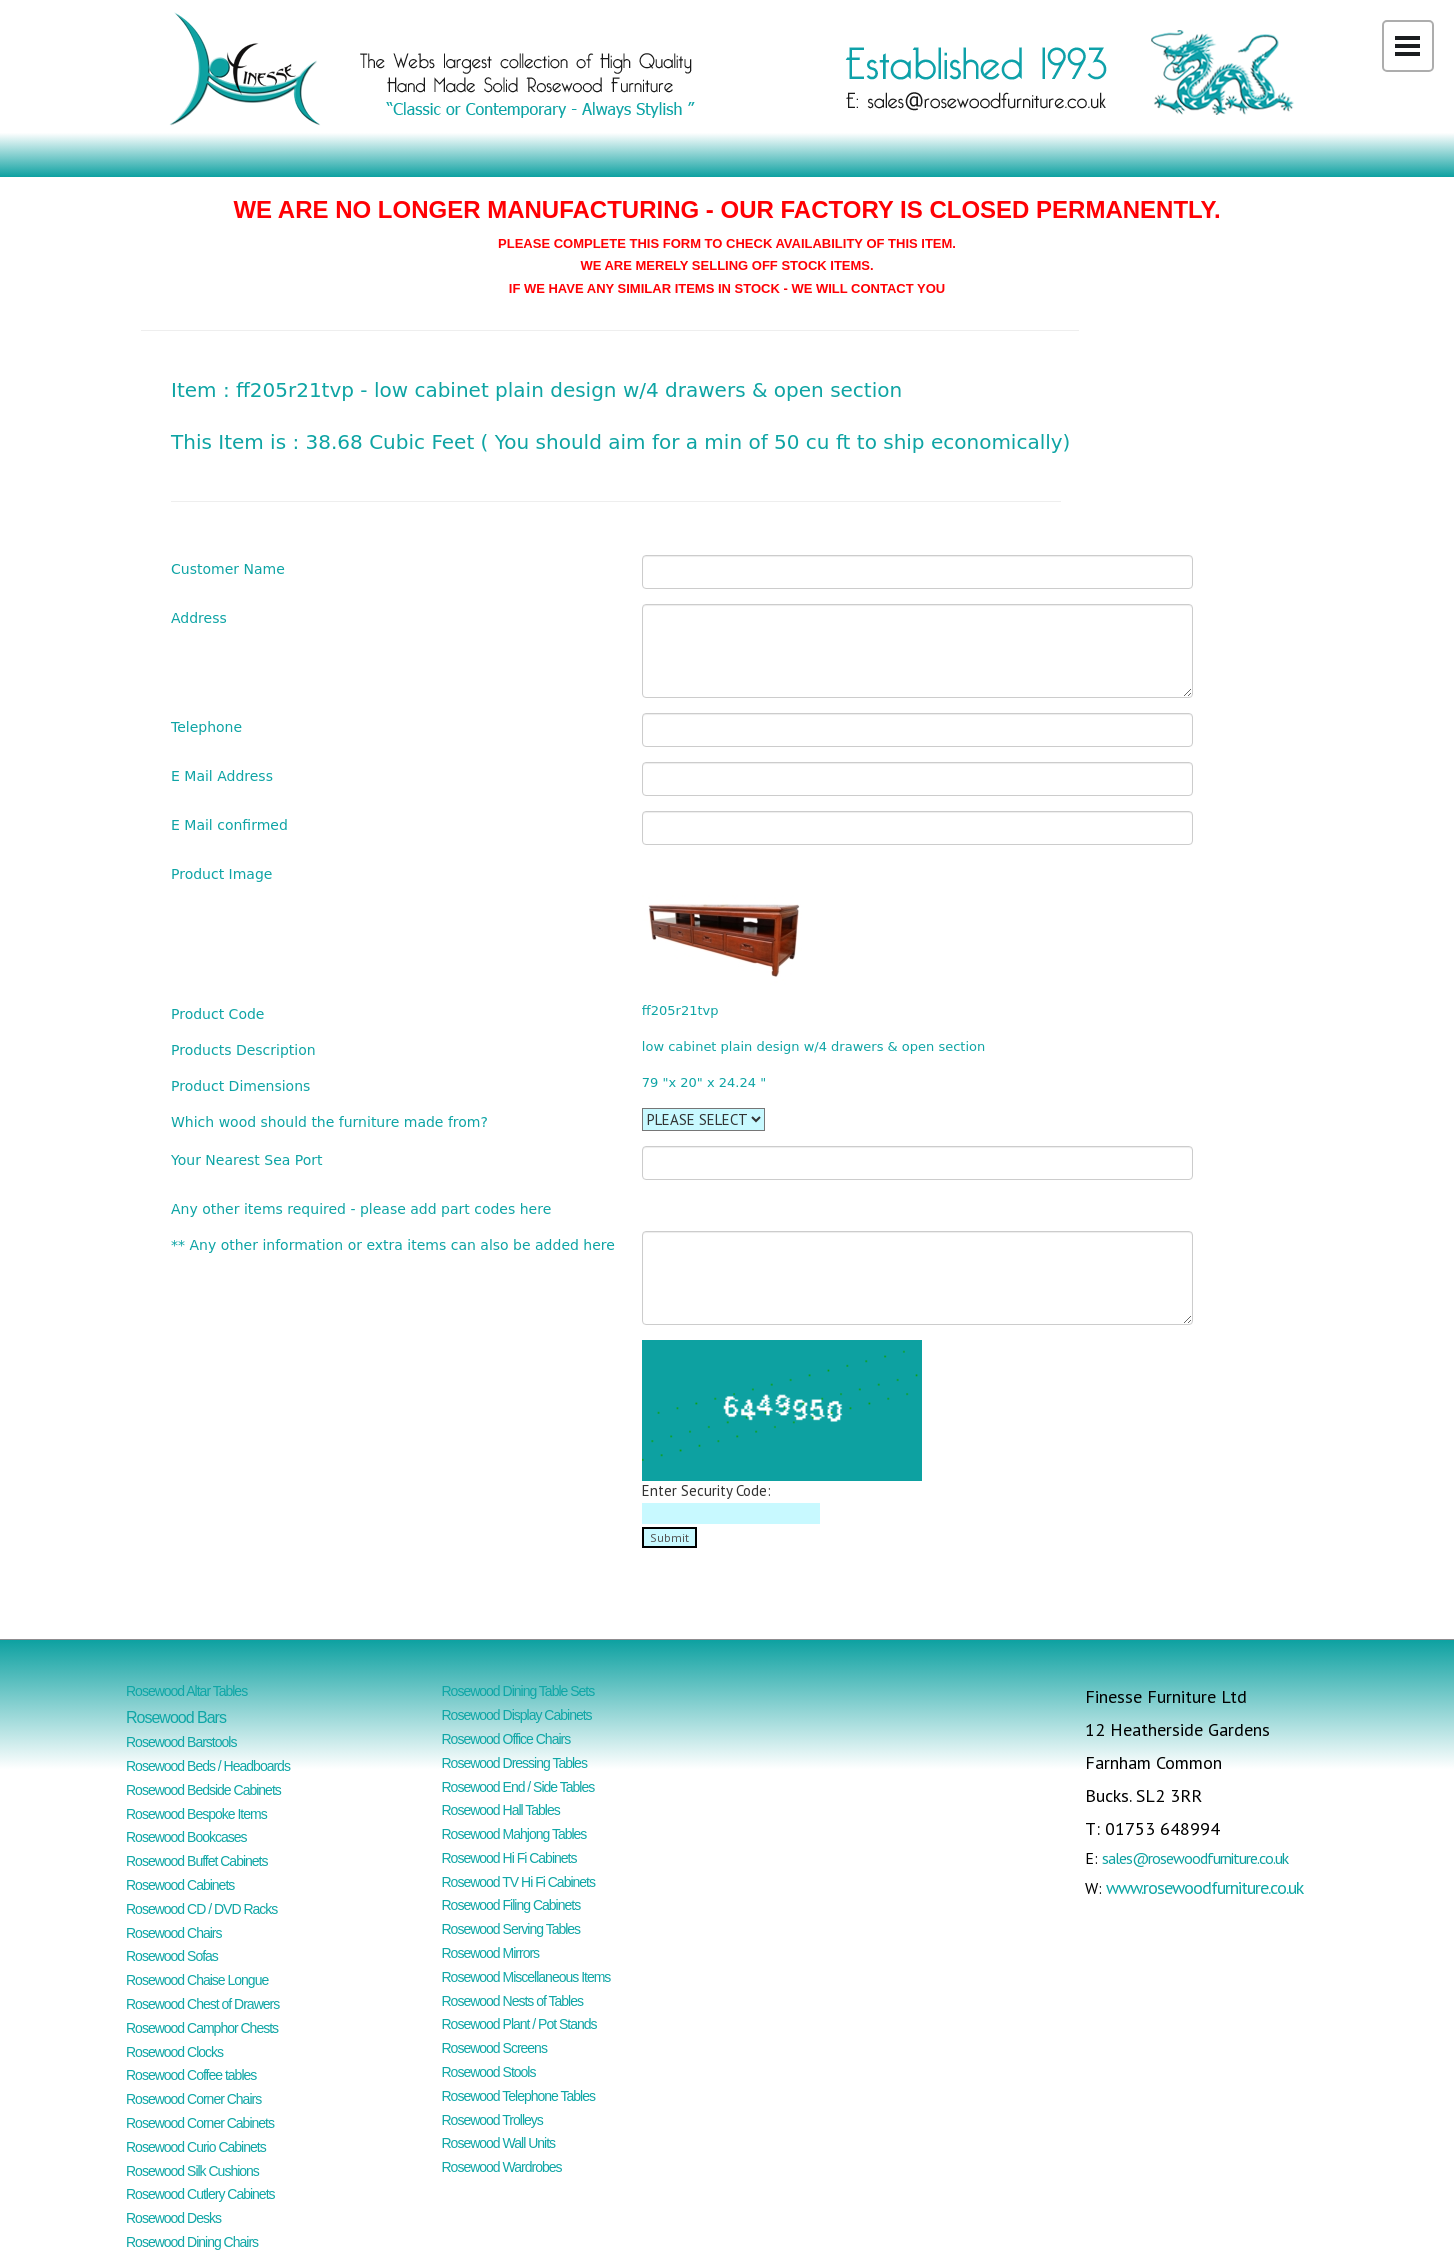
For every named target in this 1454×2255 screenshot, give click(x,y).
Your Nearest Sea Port (247, 1159)
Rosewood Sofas (172, 1956)
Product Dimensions (240, 1085)
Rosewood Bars (176, 1717)
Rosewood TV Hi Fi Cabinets (518, 1882)
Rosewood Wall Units (499, 2143)
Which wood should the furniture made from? (329, 1121)
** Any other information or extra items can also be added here (393, 1244)
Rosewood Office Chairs (506, 1739)
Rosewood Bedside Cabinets (203, 1790)
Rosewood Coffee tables (191, 2075)
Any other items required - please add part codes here (361, 1208)
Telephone (206, 726)
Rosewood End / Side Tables (518, 1787)
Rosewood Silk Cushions (192, 2171)
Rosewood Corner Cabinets (200, 2123)
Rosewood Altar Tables (186, 1691)
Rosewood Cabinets (180, 1885)
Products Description (243, 1049)
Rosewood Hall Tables (501, 1810)
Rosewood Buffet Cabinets (197, 1861)
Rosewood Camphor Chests (202, 2028)
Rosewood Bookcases (186, 1837)
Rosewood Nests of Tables (513, 2001)
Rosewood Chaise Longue (197, 1980)
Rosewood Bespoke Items (196, 1814)
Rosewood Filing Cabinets (511, 1905)
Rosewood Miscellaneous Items (526, 1977)
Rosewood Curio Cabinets (196, 2147)
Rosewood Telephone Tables (519, 2096)
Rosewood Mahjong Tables (514, 1834)
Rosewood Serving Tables (511, 1929)
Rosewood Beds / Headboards (208, 1766)
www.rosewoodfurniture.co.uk (1204, 1887)
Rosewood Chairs (174, 1933)
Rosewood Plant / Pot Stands (519, 2024)
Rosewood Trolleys (492, 2120)
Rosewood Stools (489, 2072)
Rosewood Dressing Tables (514, 1763)
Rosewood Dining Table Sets (518, 1691)
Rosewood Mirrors (491, 1953)
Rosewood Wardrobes (502, 2167)
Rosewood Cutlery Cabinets (200, 2194)
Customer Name (228, 568)
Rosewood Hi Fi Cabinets (509, 1858)
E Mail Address (222, 775)
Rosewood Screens (494, 2048)
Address (199, 617)
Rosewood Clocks (174, 2052)
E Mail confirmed (229, 824)
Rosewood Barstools (181, 1742)
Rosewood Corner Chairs (193, 2099)
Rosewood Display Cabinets (517, 1715)
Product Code (217, 1013)
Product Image (221, 873)
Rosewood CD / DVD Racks (201, 1909)
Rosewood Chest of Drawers (202, 2004)
